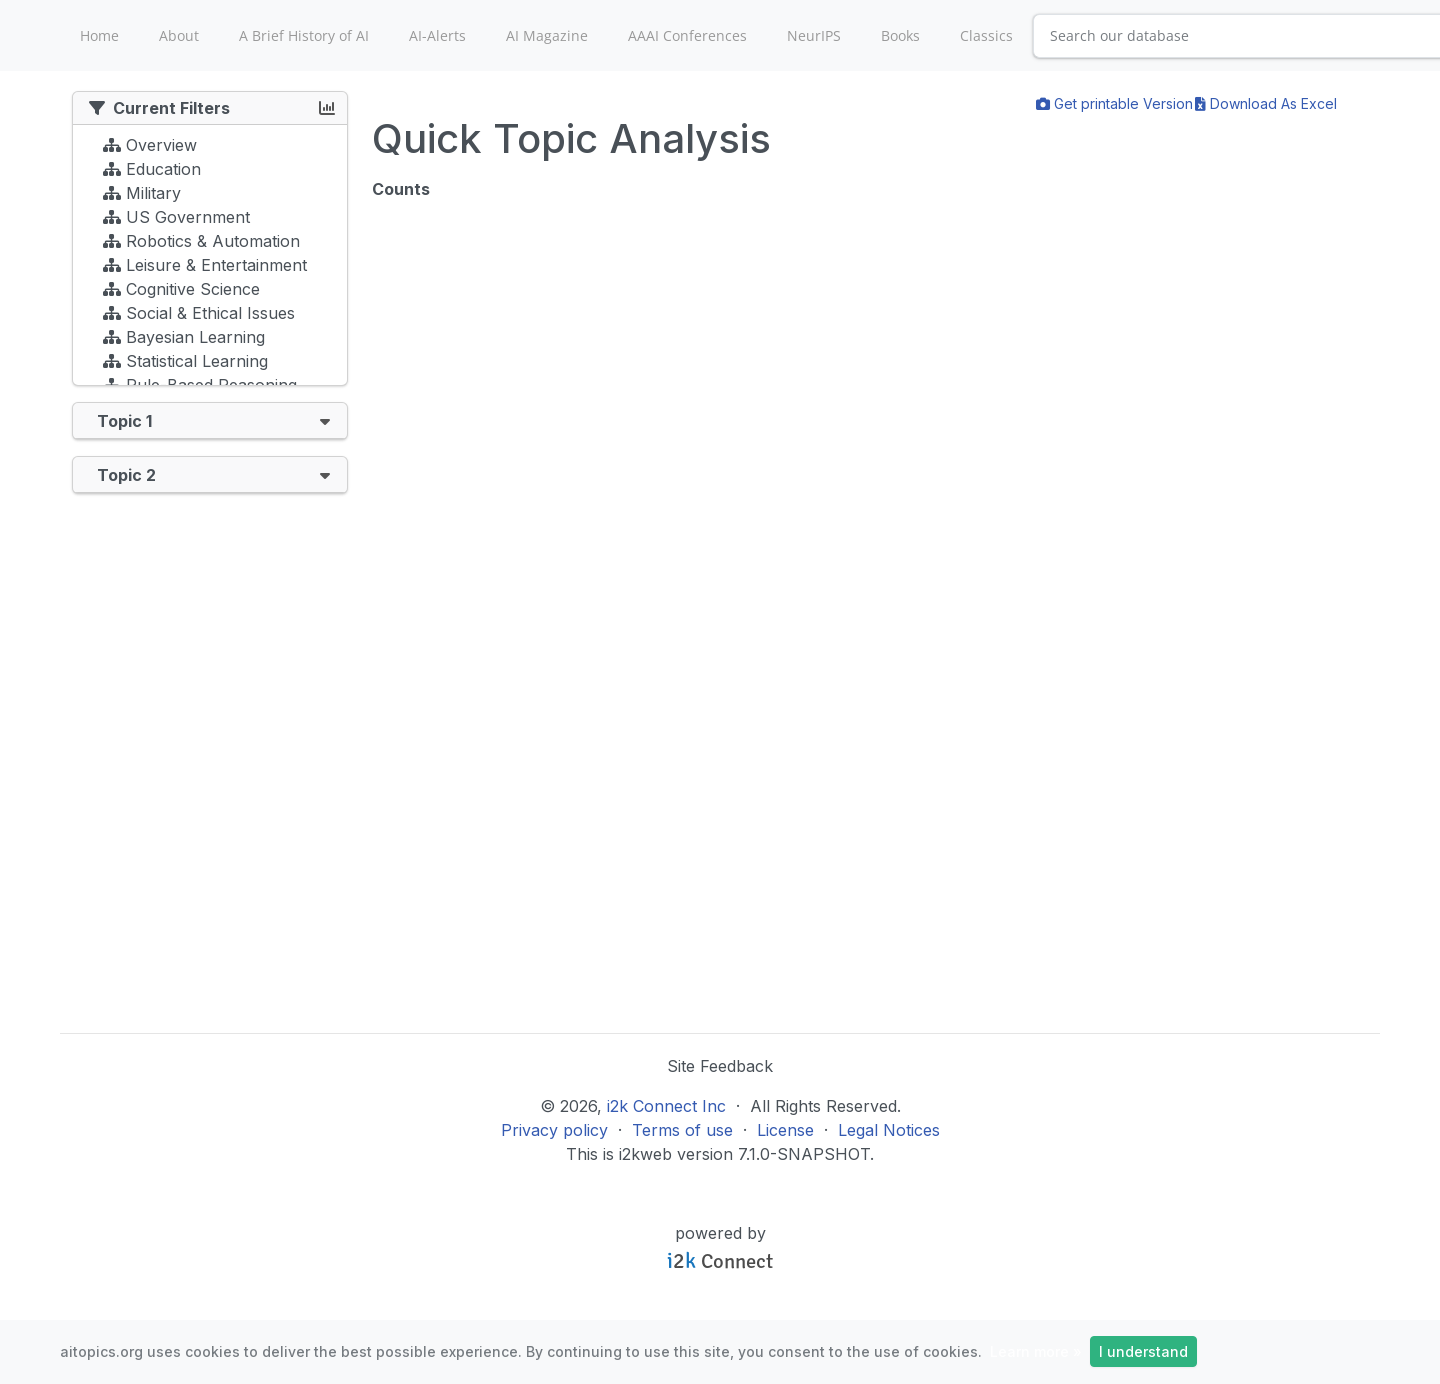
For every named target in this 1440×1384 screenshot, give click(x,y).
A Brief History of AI (304, 35)
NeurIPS (814, 35)
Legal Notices (889, 1130)
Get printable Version (1114, 103)
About (179, 35)
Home (99, 35)
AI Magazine (547, 35)
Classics (986, 35)
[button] (325, 420)
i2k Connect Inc (666, 1106)
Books (900, 35)
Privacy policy (554, 1130)
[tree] (210, 260)
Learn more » (1036, 1351)
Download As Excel (1266, 103)
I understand (1143, 1351)
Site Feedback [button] (720, 1066)
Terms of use (682, 1130)
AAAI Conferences (687, 35)
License (785, 1130)
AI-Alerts (437, 35)
